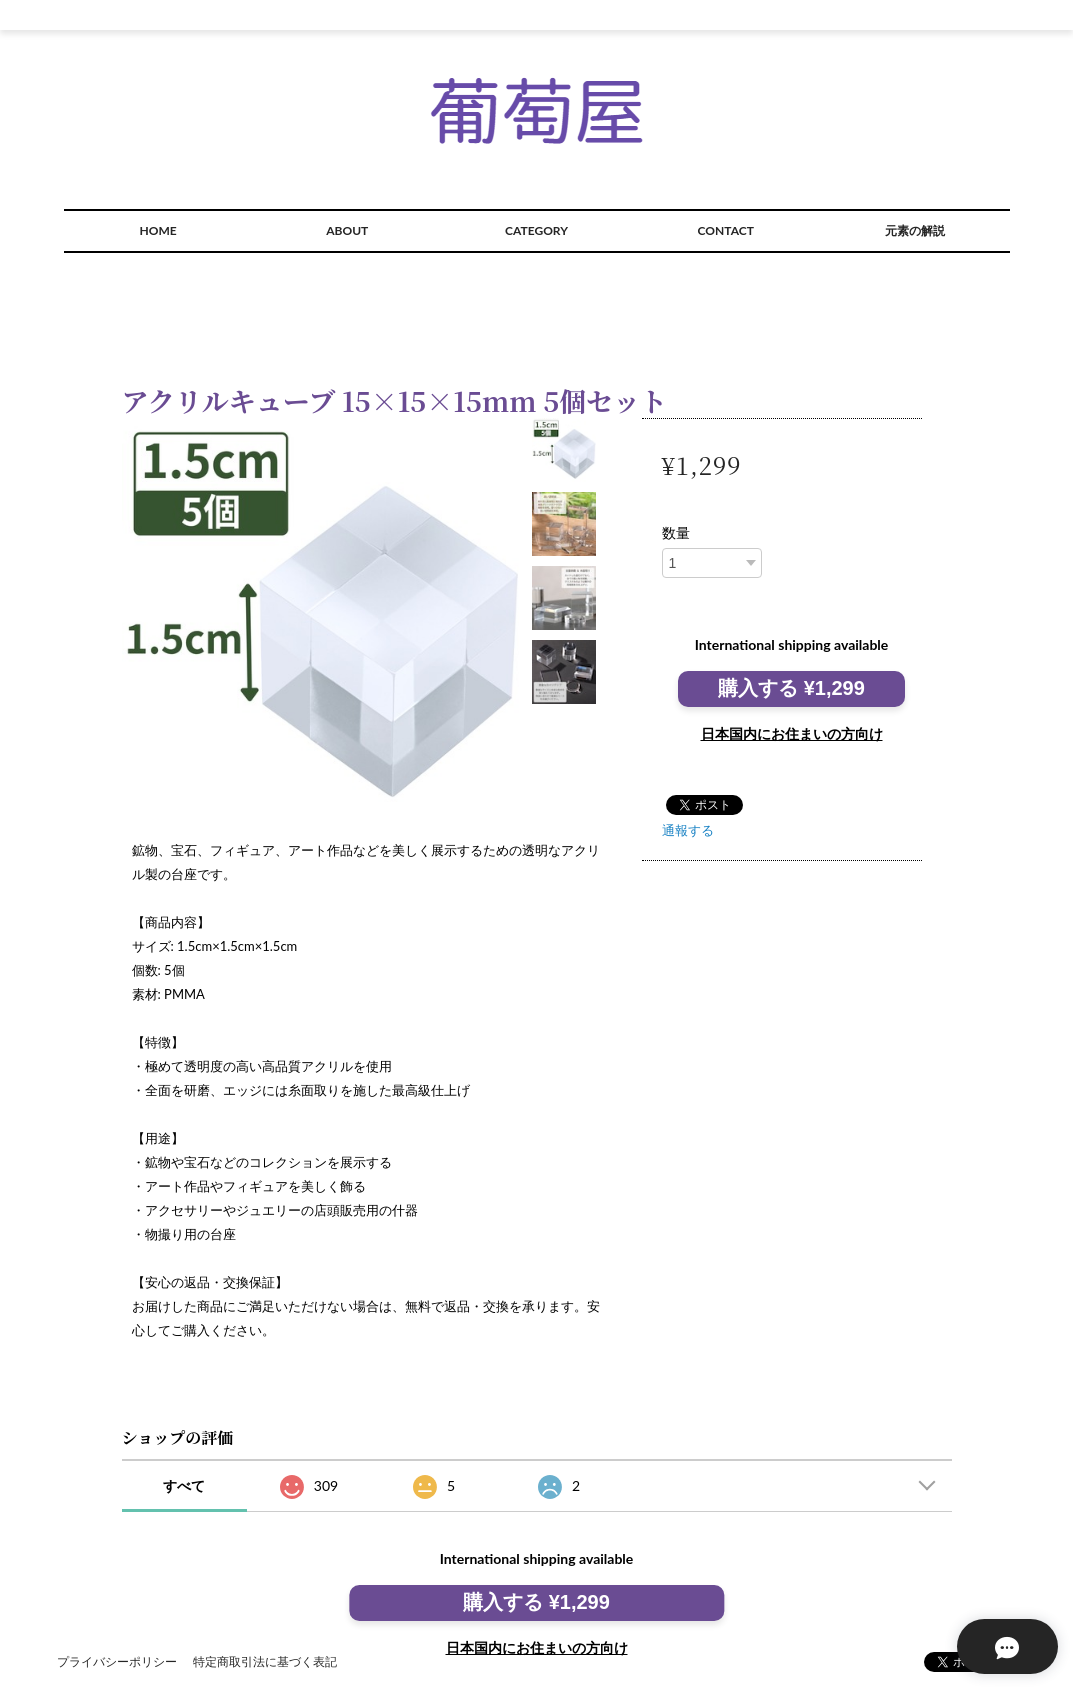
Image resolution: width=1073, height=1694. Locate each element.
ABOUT (347, 230)
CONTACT (726, 230)
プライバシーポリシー (117, 1661)
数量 (676, 533)
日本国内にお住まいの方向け (792, 733)
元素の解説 (915, 230)
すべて (184, 1485)
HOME (158, 230)
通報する (688, 830)
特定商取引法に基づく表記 (265, 1661)
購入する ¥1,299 (791, 688)
